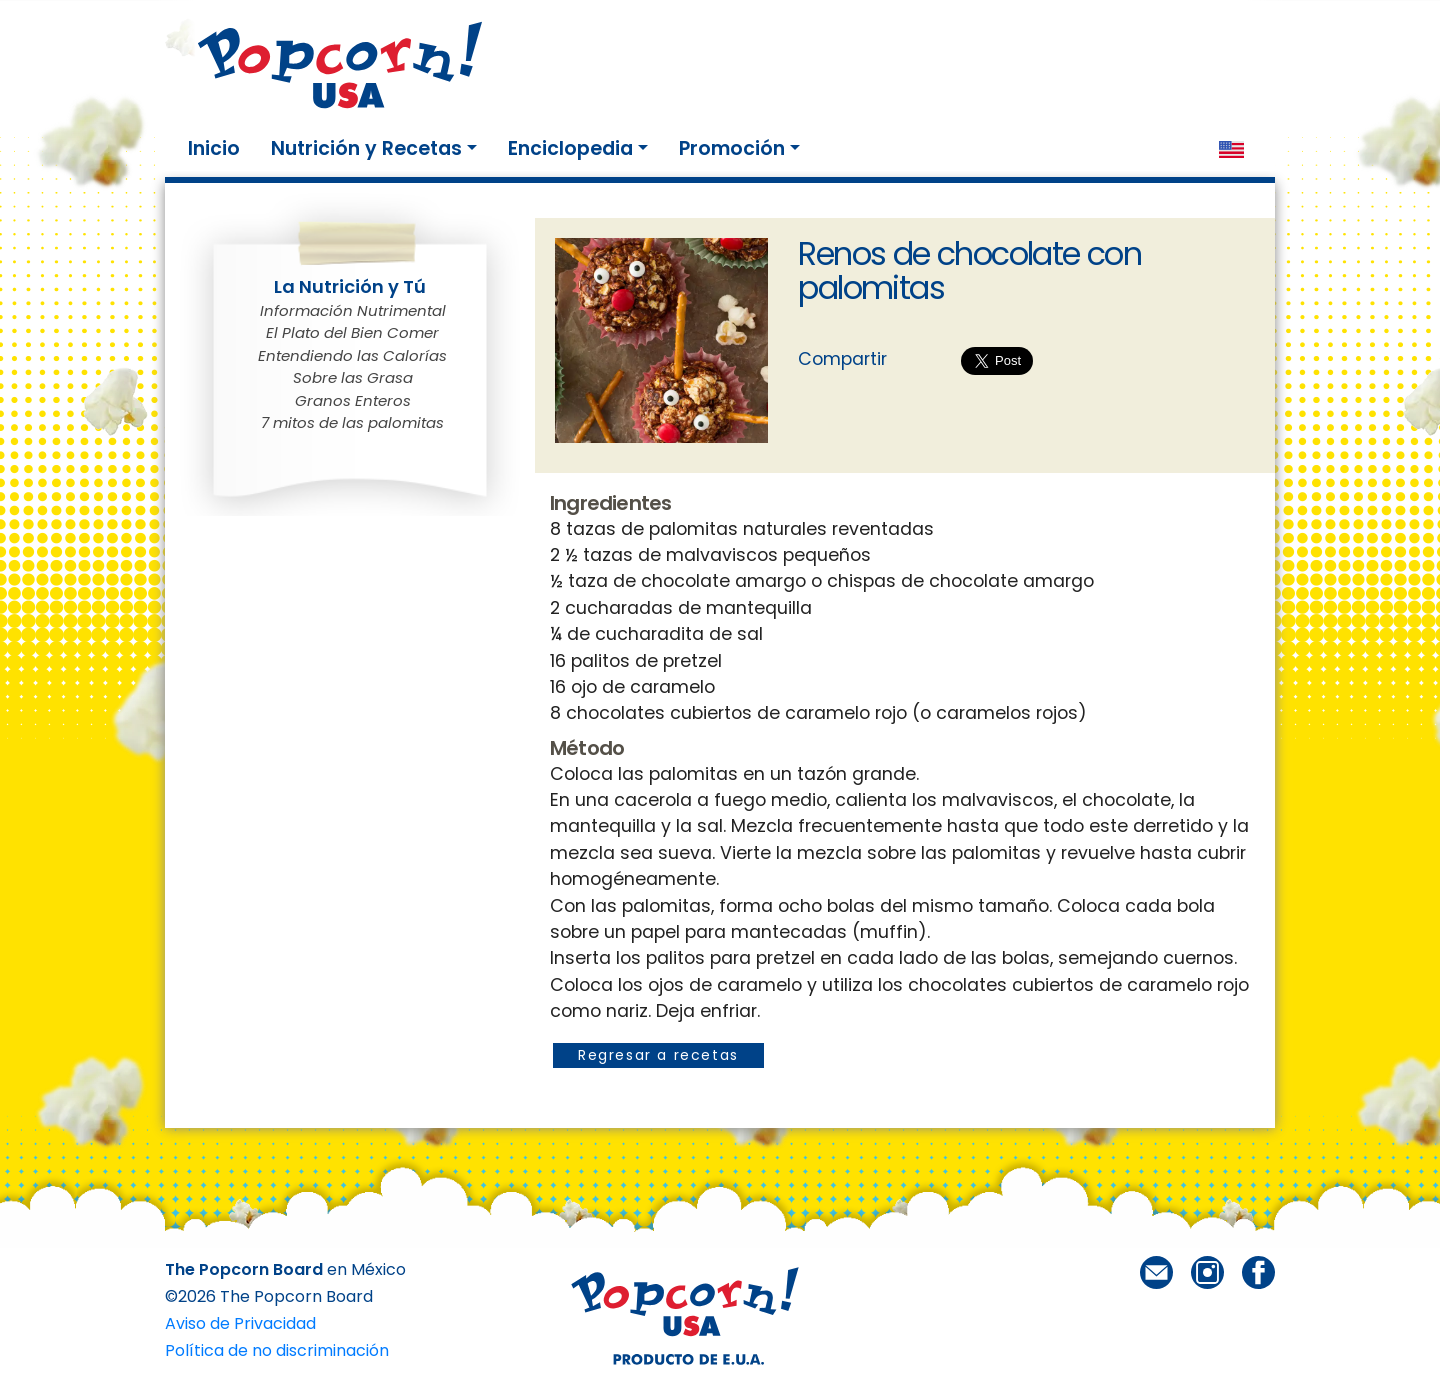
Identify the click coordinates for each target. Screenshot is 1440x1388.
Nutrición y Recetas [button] (366, 148)
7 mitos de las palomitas (352, 422)
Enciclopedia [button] (570, 148)
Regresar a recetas (658, 1055)
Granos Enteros (353, 400)
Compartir (842, 359)
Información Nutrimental (353, 310)
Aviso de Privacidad (240, 1323)
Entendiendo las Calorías (352, 355)
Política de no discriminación (277, 1350)
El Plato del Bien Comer (352, 332)
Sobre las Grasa (353, 377)
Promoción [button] (732, 148)
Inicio (218, 148)
